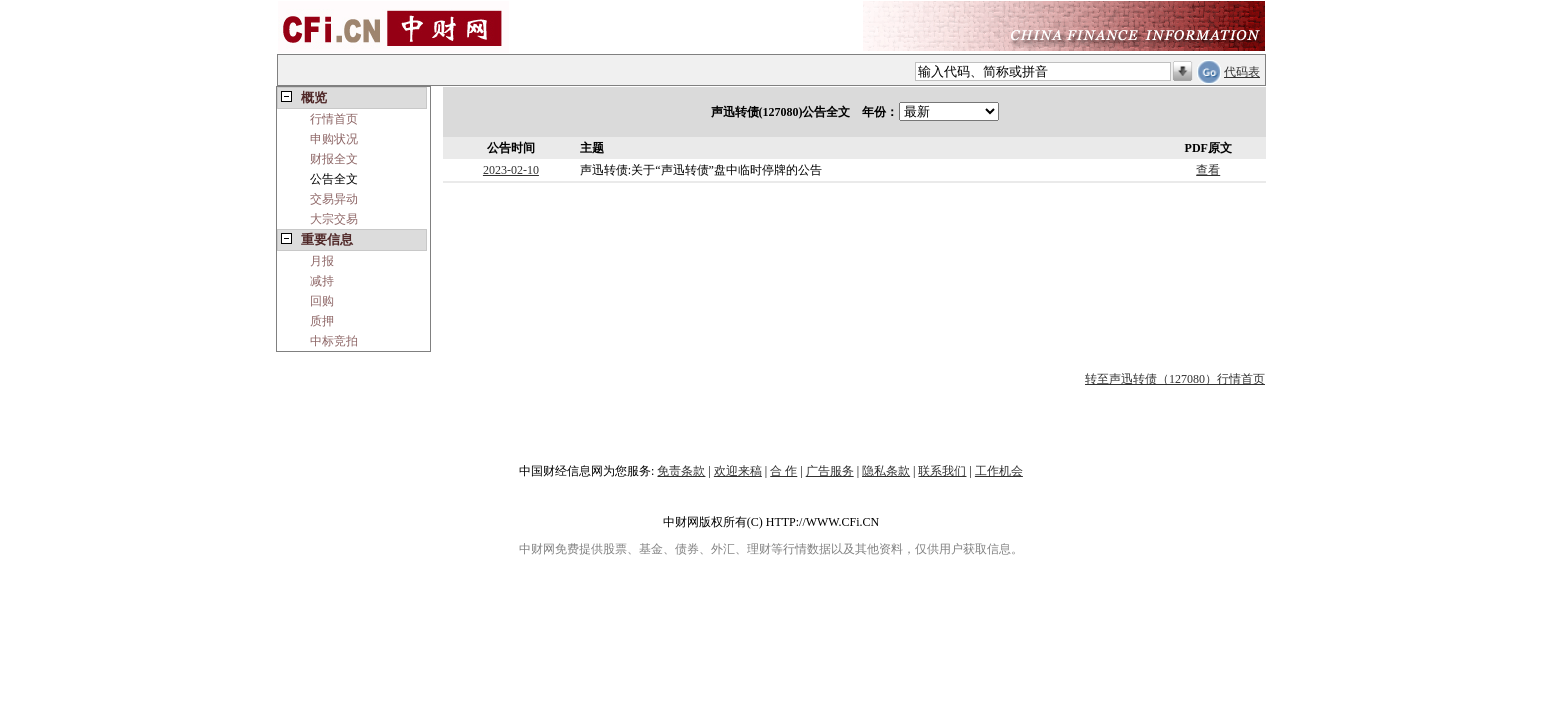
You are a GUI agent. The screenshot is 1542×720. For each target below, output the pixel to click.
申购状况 (334, 139)
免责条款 (681, 471)
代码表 (1242, 72)
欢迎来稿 (738, 471)
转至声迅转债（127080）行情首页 (1175, 379)
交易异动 (334, 199)
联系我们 (942, 471)
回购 (322, 301)
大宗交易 (334, 219)
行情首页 (334, 119)
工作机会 (999, 471)
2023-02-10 (511, 170)
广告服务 (830, 471)
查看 (1208, 170)
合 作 (783, 471)
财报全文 (334, 159)
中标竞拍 (334, 341)
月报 (322, 261)
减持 (322, 281)
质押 (322, 321)
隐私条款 (886, 471)
